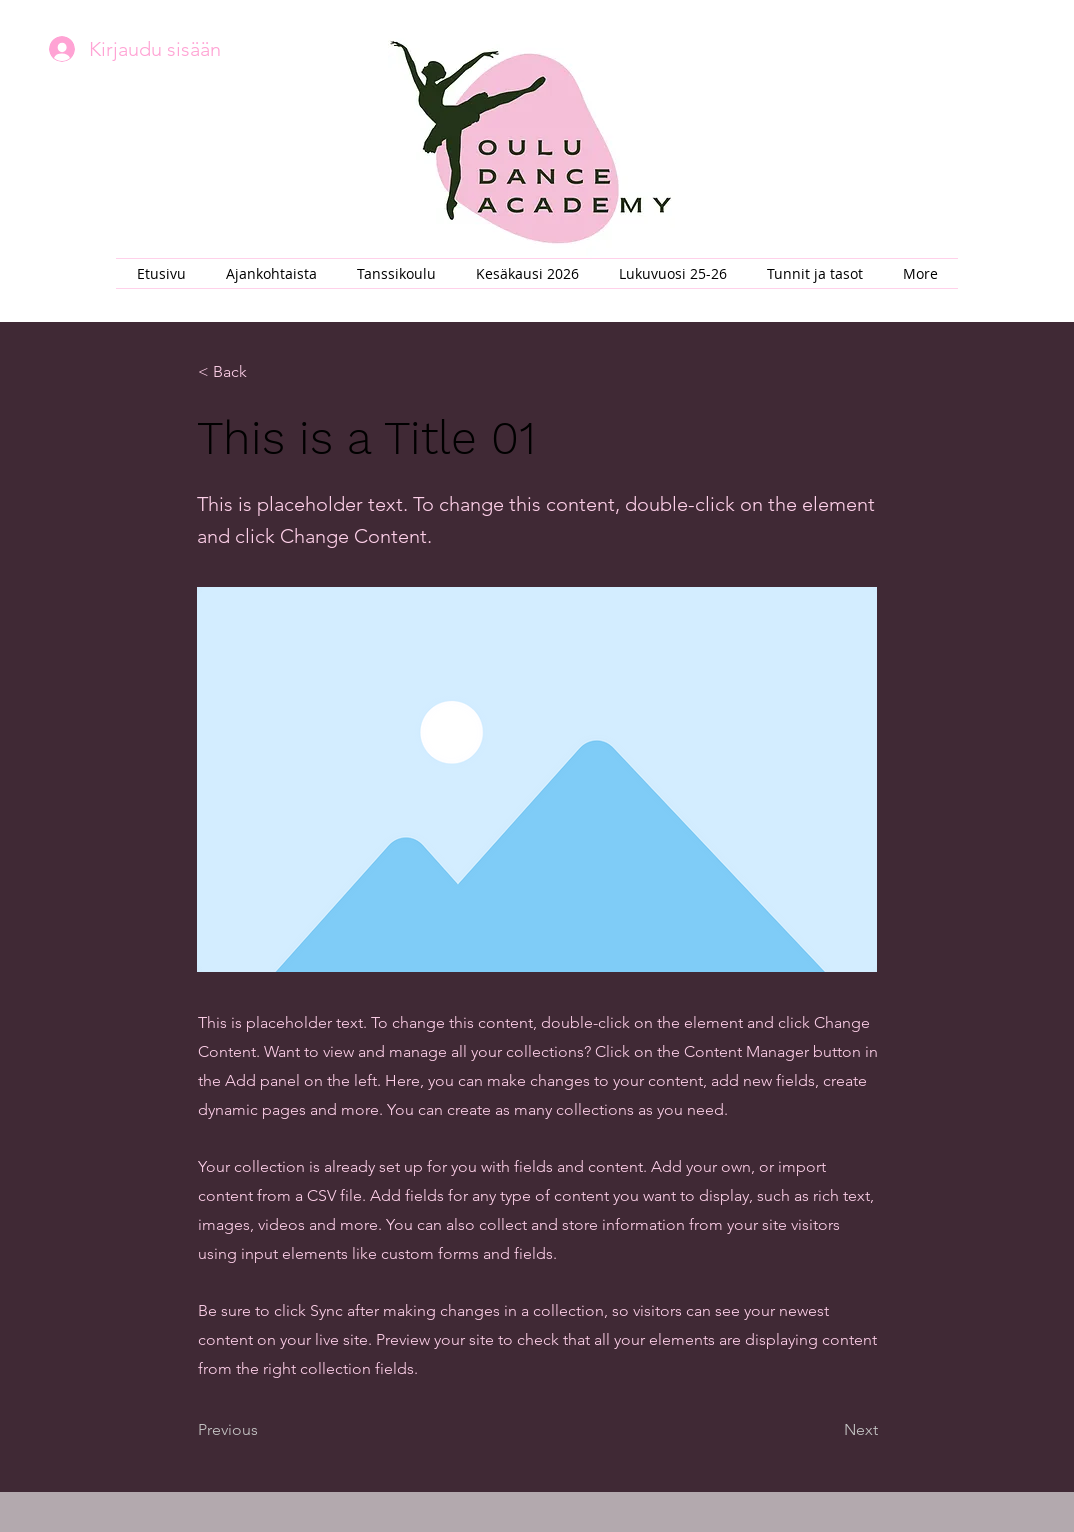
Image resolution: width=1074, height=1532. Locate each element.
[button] (396, 273)
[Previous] (264, 1430)
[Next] (828, 1430)
